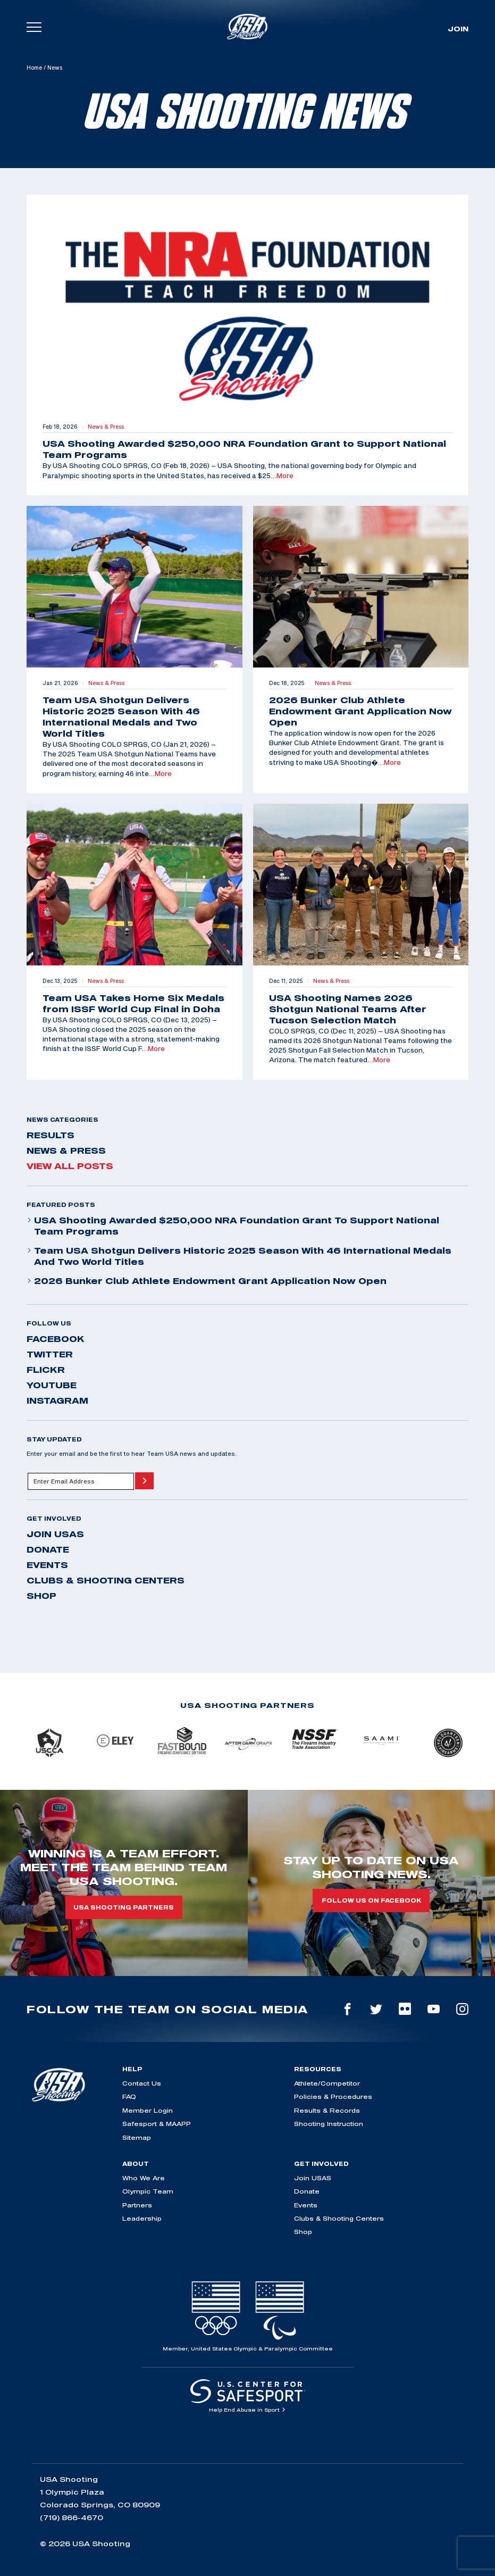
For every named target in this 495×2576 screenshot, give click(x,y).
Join (458, 28)
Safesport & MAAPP (156, 2123)
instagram (57, 1400)
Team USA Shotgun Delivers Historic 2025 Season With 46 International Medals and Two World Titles (239, 1256)
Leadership (142, 2218)
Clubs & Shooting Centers (105, 1580)
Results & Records (327, 2110)
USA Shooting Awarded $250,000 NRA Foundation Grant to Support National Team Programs (233, 1225)
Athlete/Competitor (327, 2083)
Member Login (147, 2110)
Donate (48, 1549)
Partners (137, 2205)
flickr (46, 1369)
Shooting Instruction (328, 2123)
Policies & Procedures (333, 2096)
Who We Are (143, 2177)
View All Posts (70, 1166)
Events (47, 1565)
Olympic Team (147, 2191)
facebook (56, 1339)
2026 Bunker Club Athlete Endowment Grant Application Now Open (207, 1281)
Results (50, 1135)
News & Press (66, 1150)
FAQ (129, 2096)
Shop (41, 1595)
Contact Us (141, 2083)
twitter (50, 1354)
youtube (52, 1385)
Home (34, 67)
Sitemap (136, 2137)
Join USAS (55, 1534)
